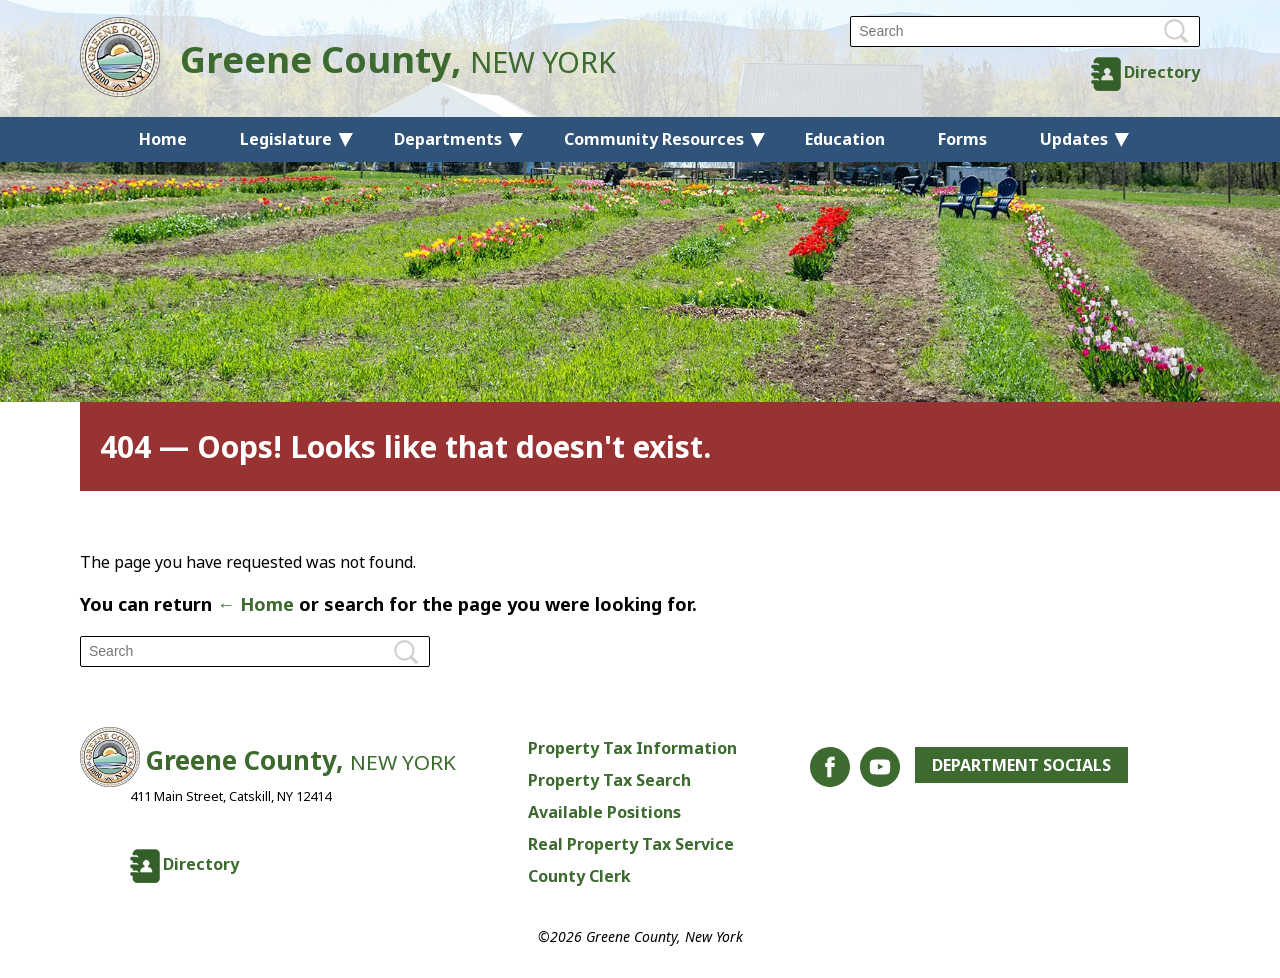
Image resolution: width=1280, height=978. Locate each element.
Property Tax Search (609, 780)
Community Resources (654, 139)
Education (845, 139)
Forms (962, 139)
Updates (1074, 139)
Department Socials (1021, 765)
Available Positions (604, 812)
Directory (1162, 72)
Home (163, 139)
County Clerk (579, 876)
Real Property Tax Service (631, 844)
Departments (448, 139)
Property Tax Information (632, 748)
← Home (255, 604)
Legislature (286, 139)
